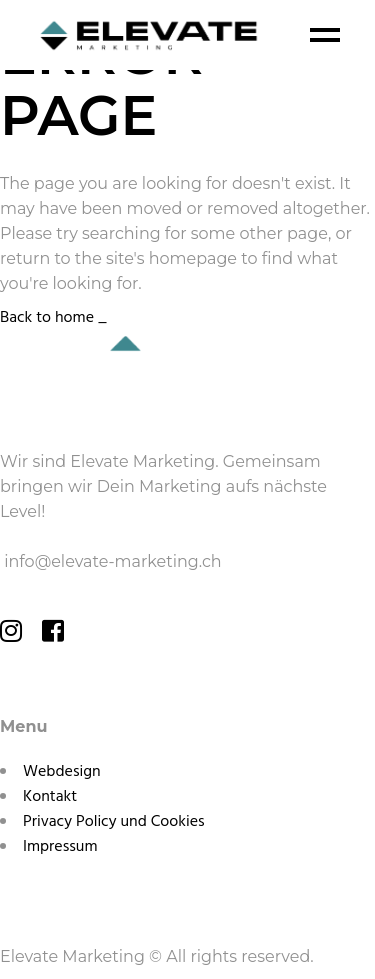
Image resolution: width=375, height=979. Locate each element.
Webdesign (62, 772)
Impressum (60, 847)
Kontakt (50, 797)
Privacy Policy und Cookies (114, 822)
